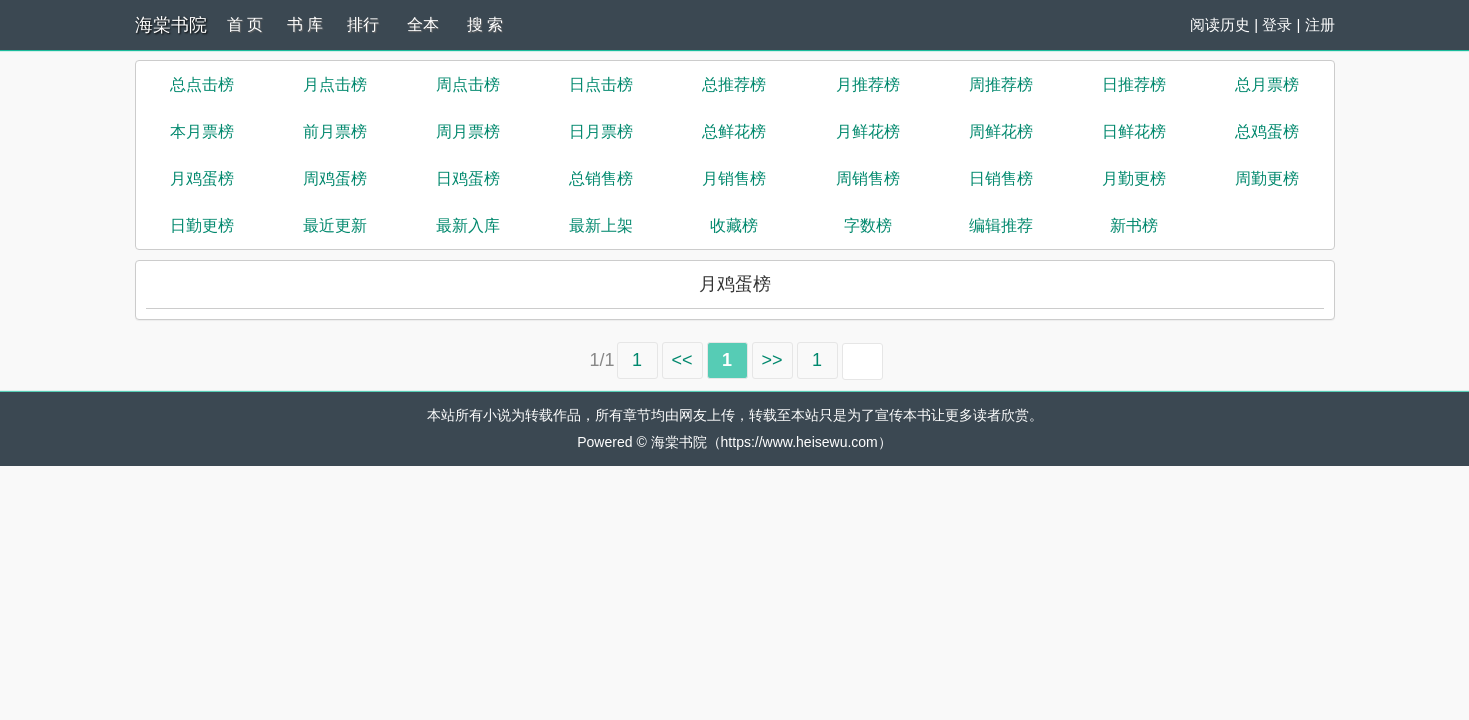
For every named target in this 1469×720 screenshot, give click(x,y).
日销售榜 (1001, 178)
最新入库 (468, 225)
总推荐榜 (734, 84)
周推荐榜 (1001, 84)
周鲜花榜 (1001, 131)
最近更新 (335, 225)
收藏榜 (734, 225)
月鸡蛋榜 (202, 178)
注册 (1320, 24)
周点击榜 (468, 84)
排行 (363, 24)
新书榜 (1134, 225)
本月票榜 (202, 131)
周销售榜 (868, 178)
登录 (1277, 24)
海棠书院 (171, 25)
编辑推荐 (1001, 225)
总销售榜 (601, 178)
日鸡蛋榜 (468, 178)
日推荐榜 (1134, 84)
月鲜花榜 (868, 131)
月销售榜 (734, 178)
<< (682, 360)
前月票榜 (335, 131)
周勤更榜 (1267, 178)
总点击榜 (202, 84)
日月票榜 (601, 131)
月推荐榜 (868, 84)
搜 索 (485, 24)
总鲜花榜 (734, 131)
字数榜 (868, 225)
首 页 (245, 24)
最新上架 (601, 225)
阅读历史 (1220, 24)
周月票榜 (468, 131)
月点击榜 (335, 84)
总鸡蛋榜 (1267, 131)
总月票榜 (1267, 84)
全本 (423, 24)
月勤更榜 (1134, 178)
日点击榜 (601, 84)
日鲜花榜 (1134, 131)
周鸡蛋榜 (335, 178)
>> (772, 360)
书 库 (305, 24)
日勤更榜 (202, 225)
